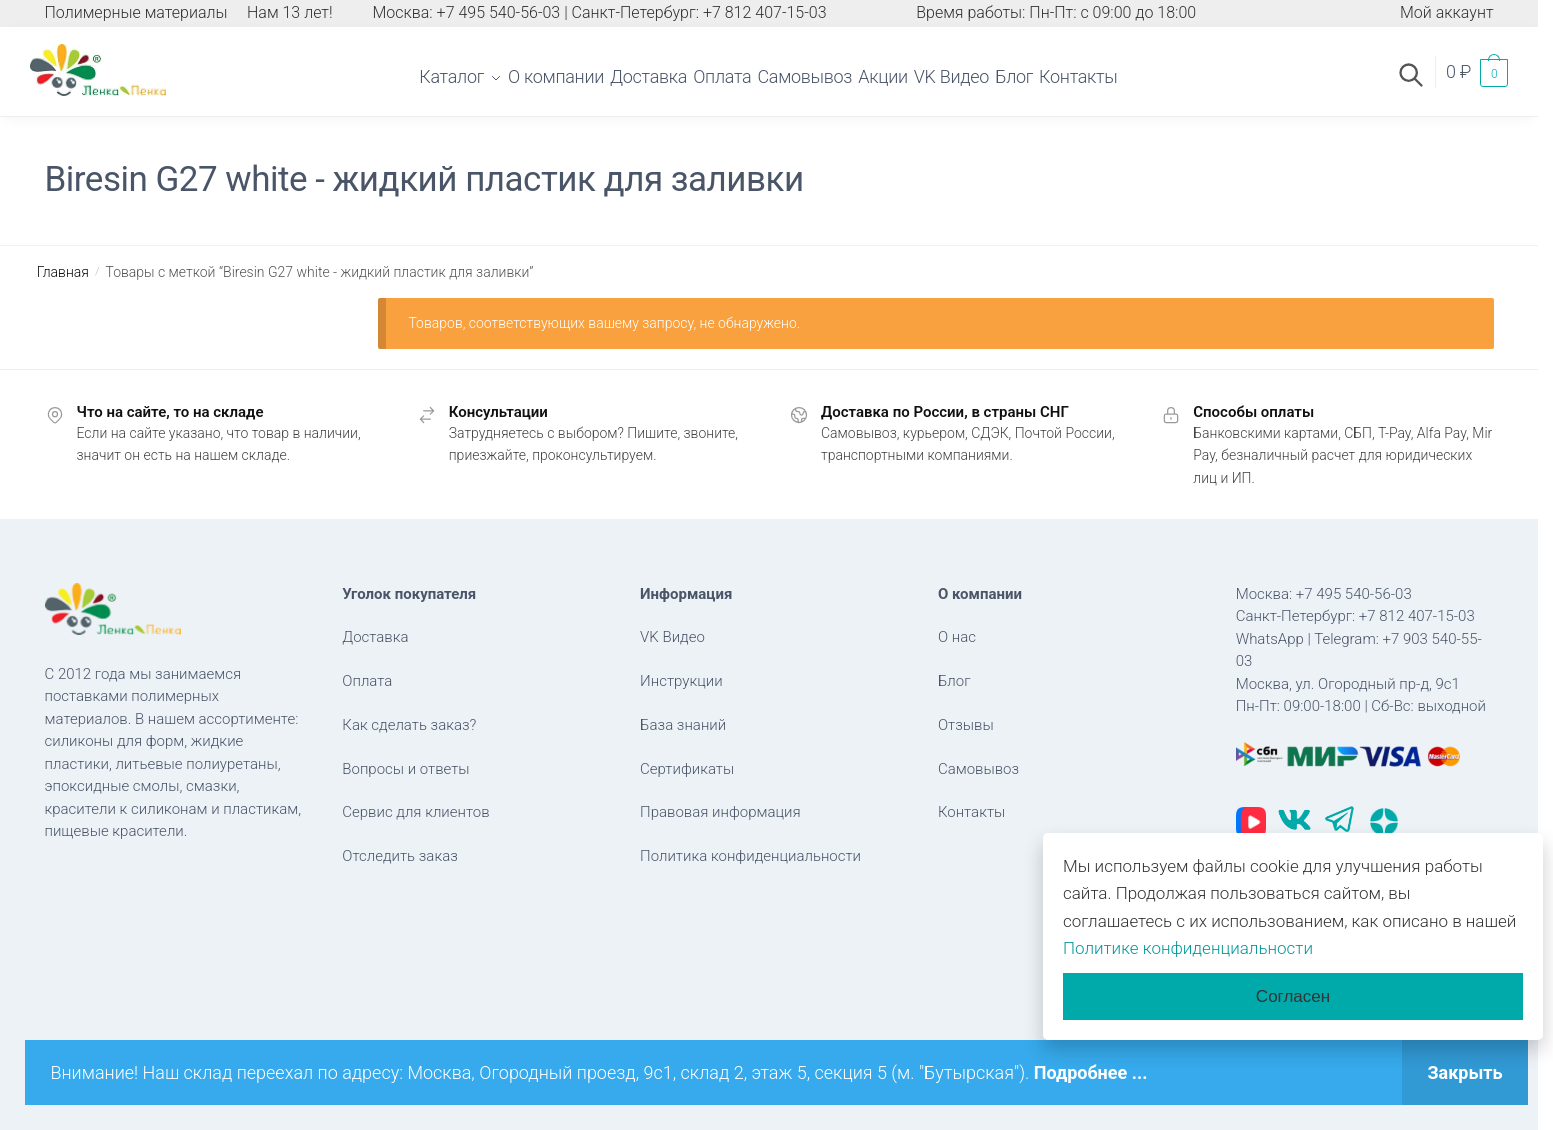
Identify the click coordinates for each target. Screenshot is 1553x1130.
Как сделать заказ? (409, 725)
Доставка (375, 637)
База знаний (683, 725)
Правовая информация (720, 812)
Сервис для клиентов (415, 812)
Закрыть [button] (1464, 1072)
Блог (954, 681)
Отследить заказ (400, 856)
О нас (957, 637)
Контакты (971, 812)
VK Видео (672, 637)
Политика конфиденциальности (750, 856)
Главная (63, 272)
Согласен (1293, 996)
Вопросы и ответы (405, 769)
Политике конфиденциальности (1188, 948)
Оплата (367, 681)
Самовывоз (978, 769)
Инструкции (681, 681)
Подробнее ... (1091, 1072)
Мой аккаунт (1447, 12)
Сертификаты (687, 769)
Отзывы (966, 725)
